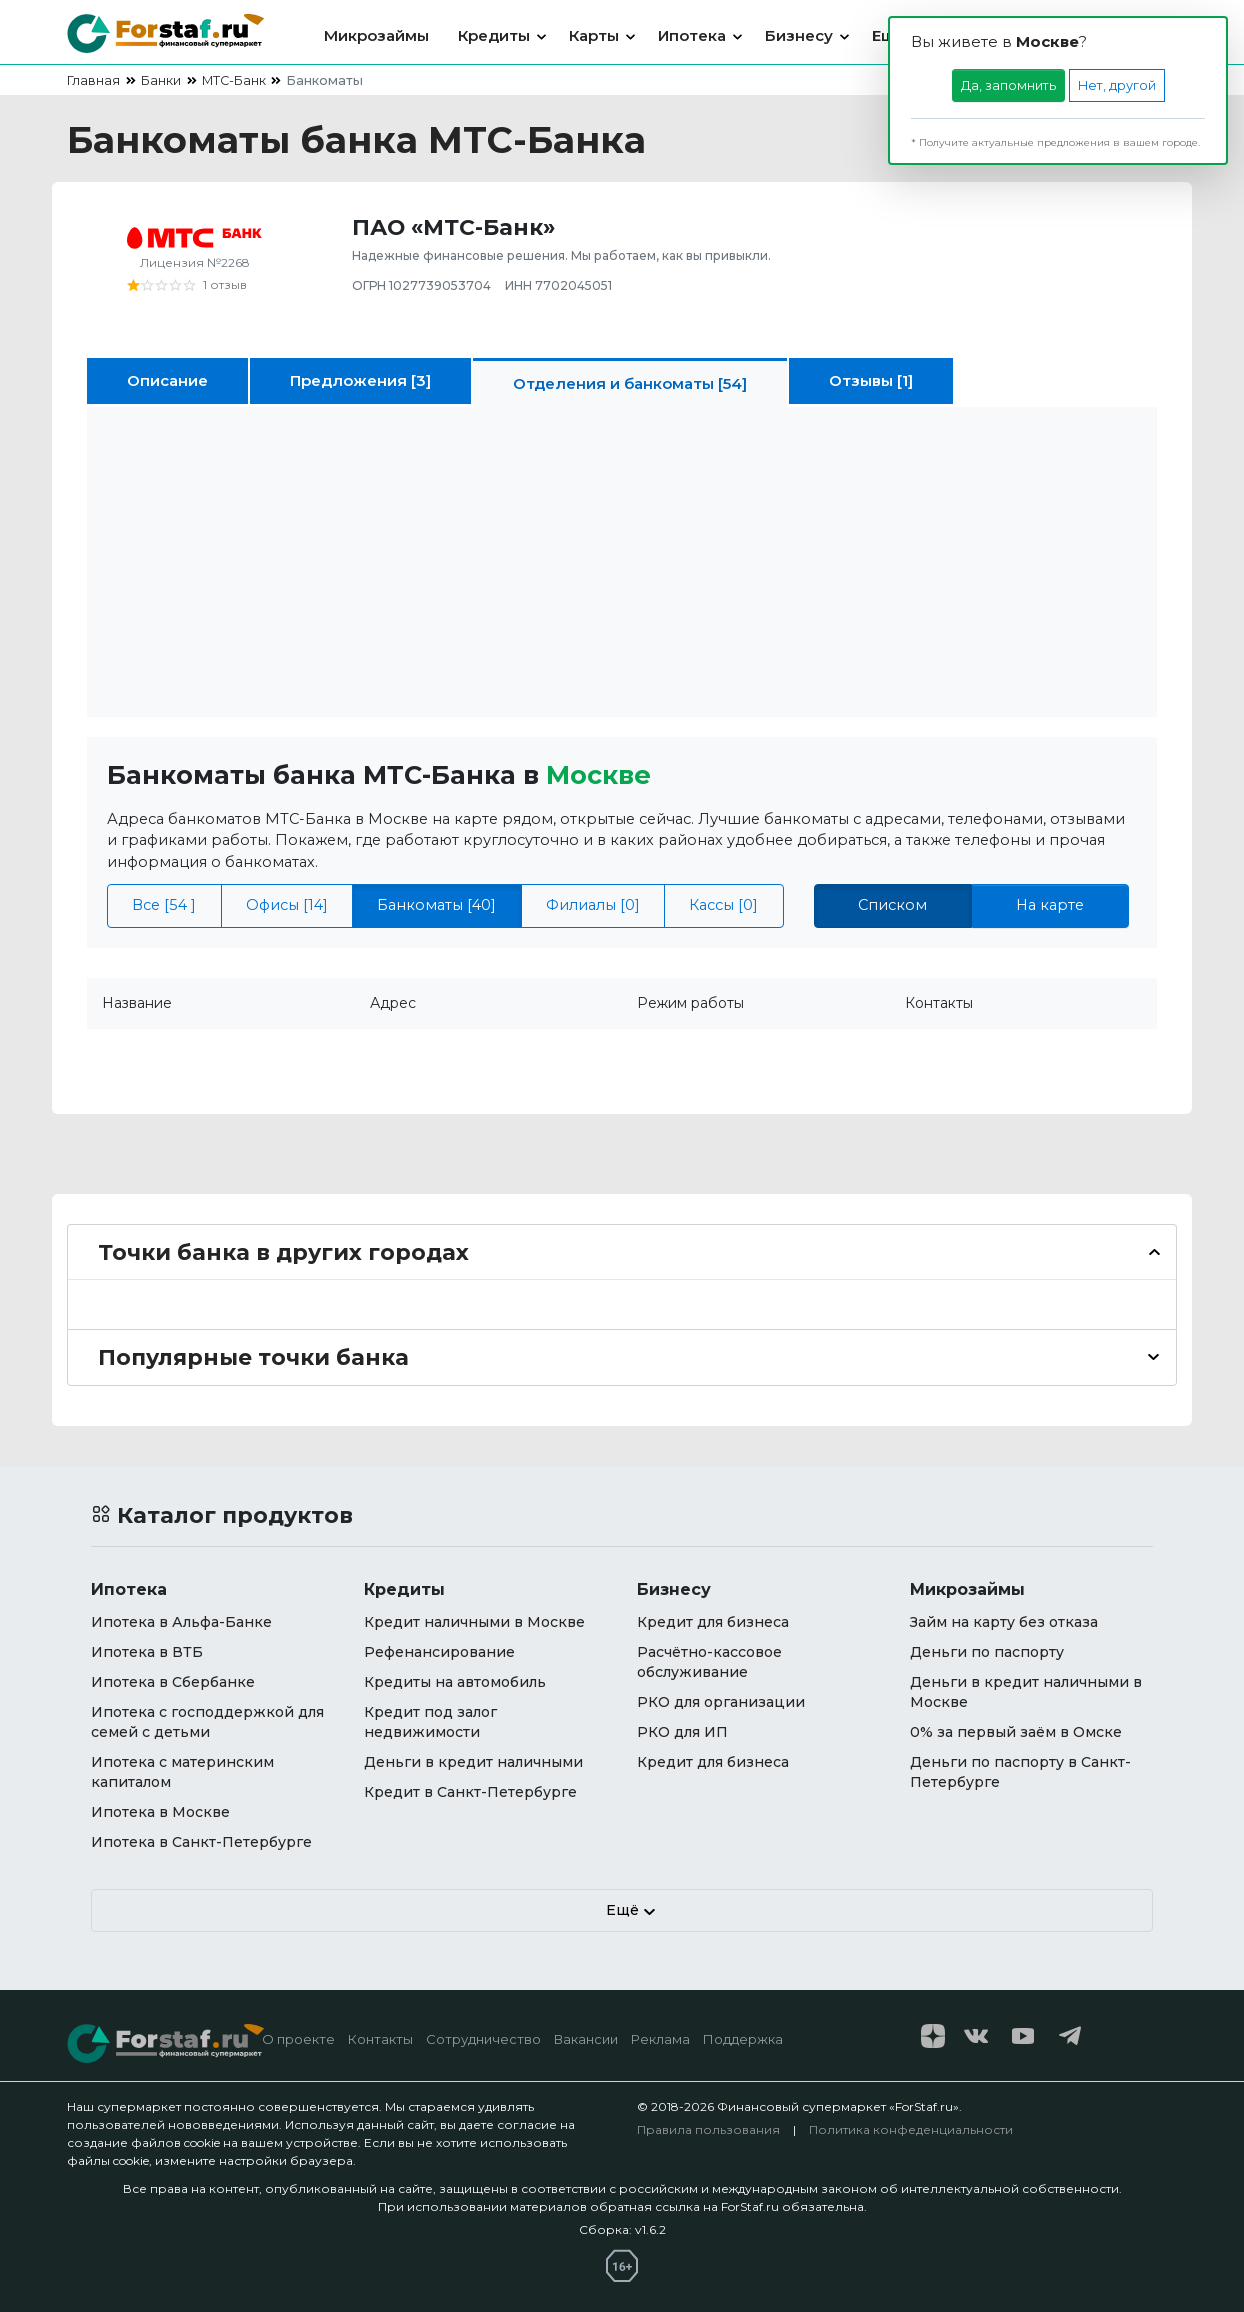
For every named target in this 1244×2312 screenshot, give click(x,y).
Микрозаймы (376, 35)
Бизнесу (799, 35)
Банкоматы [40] (436, 905)
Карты (594, 35)
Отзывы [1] (871, 380)
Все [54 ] (164, 905)
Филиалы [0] (593, 905)
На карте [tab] (1050, 905)
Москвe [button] (598, 774)
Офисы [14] (287, 905)
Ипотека (692, 35)
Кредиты (494, 35)
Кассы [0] (723, 905)
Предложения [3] (360, 380)
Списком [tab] (892, 905)
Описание (167, 380)
